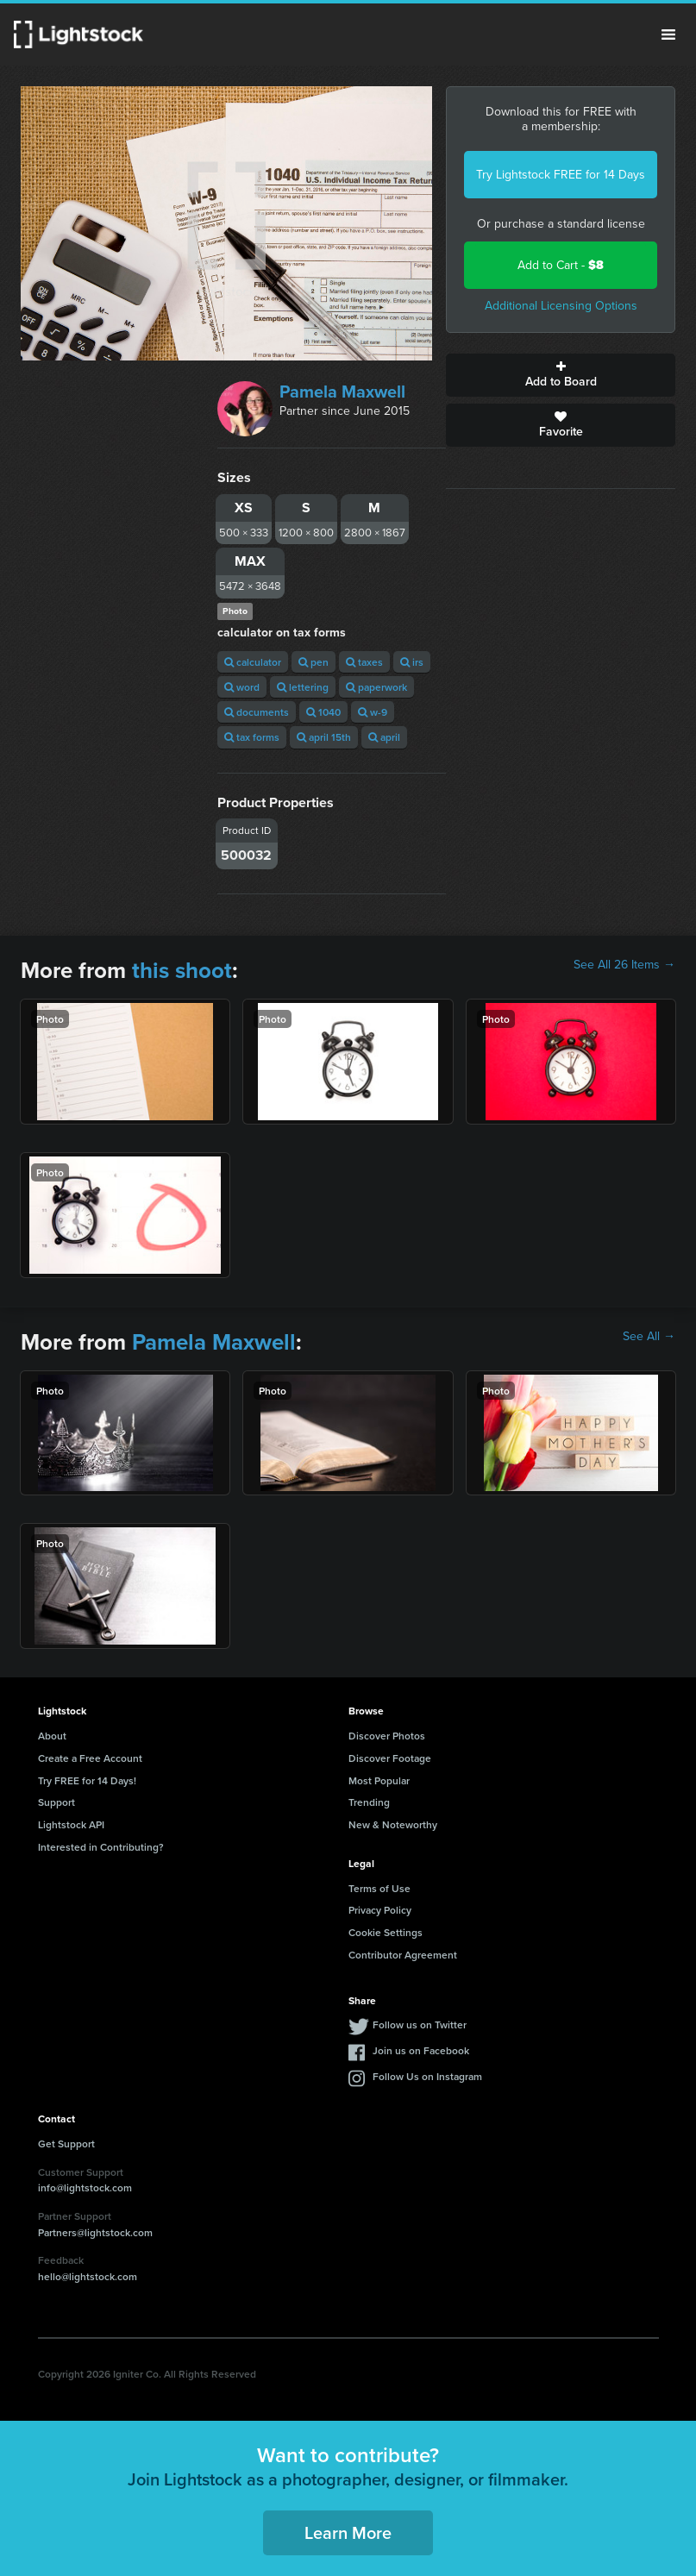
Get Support (66, 2143)
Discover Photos (386, 1735)
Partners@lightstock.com (95, 2232)
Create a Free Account (90, 1758)
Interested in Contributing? (101, 1847)
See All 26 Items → (624, 965)
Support (56, 1802)
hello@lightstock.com (87, 2276)
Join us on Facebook (421, 2050)
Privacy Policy (379, 1909)
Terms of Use (379, 1888)
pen (313, 662)
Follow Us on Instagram (427, 2076)
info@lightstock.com (85, 2187)
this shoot (182, 970)
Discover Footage (389, 1758)
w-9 (372, 712)
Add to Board (561, 375)
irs (411, 662)
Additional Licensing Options (561, 306)
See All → (649, 1336)
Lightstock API (71, 1824)
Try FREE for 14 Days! (87, 1780)
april (384, 737)
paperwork (376, 687)
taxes (364, 662)
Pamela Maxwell (342, 391)
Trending (369, 1802)
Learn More (348, 2532)
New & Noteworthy (392, 1824)
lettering (303, 687)
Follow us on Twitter (420, 2024)
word (242, 687)
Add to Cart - (560, 265)
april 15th (324, 737)
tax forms (251, 737)
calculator (252, 662)
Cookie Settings (385, 1932)
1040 (323, 712)
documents (256, 712)
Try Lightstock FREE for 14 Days (560, 175)
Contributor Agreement (402, 1954)
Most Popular (379, 1780)
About (52, 1735)
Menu (668, 34)
